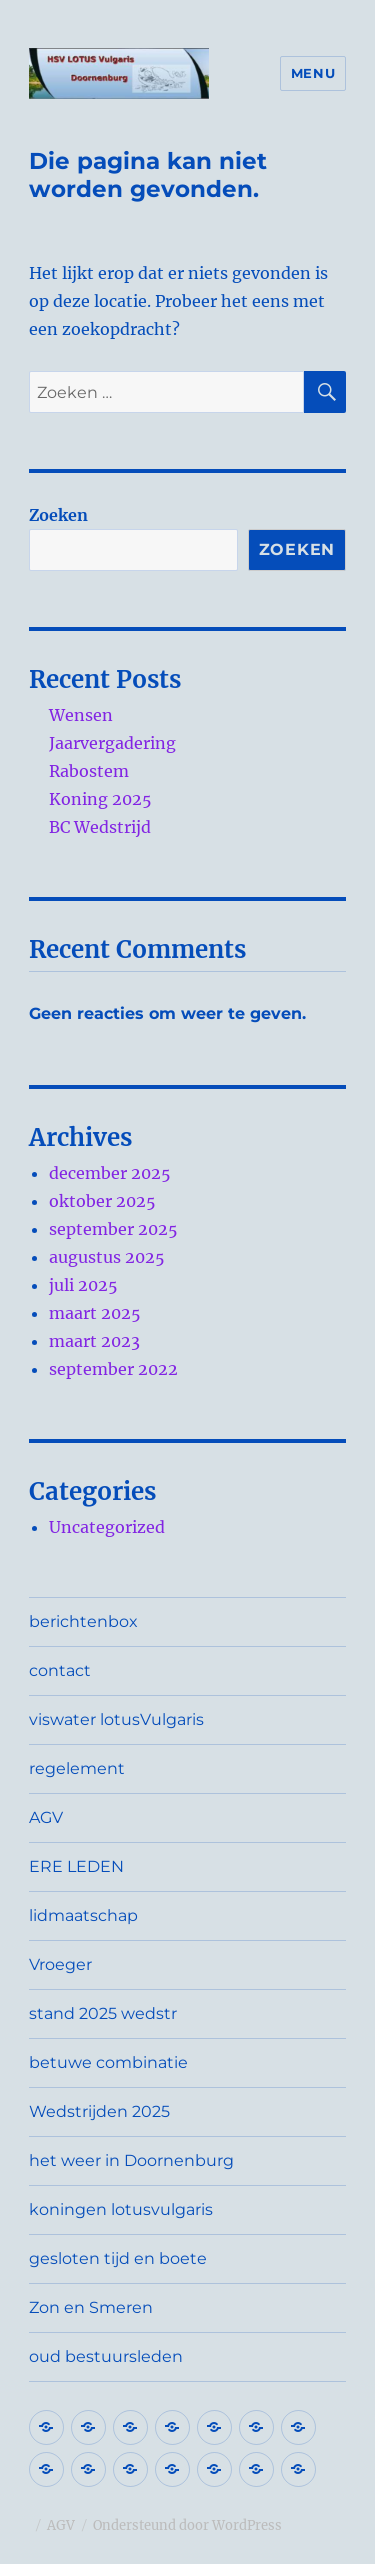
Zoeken (58, 515)
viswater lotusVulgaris (116, 1719)
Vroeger (60, 1964)
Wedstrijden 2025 (99, 2111)
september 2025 (113, 1229)
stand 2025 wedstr (103, 2013)
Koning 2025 (100, 799)
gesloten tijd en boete (118, 2258)
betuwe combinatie (108, 2062)
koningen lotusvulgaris (121, 2209)
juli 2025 (83, 1285)
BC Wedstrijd (100, 827)
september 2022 (113, 1369)
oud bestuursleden (106, 2356)
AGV (46, 1817)
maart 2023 (94, 1341)
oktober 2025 (102, 1201)
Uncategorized (107, 1527)
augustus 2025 (107, 1257)
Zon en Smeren (91, 2307)
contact (60, 1670)
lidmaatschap (83, 1915)
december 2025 (110, 1173)
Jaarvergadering (112, 743)
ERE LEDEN (76, 1866)
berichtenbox (83, 1621)
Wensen (81, 715)
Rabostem (89, 771)
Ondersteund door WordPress (187, 2525)
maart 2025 (95, 1313)
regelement (77, 1768)
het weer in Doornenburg (131, 2160)
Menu (313, 73)
